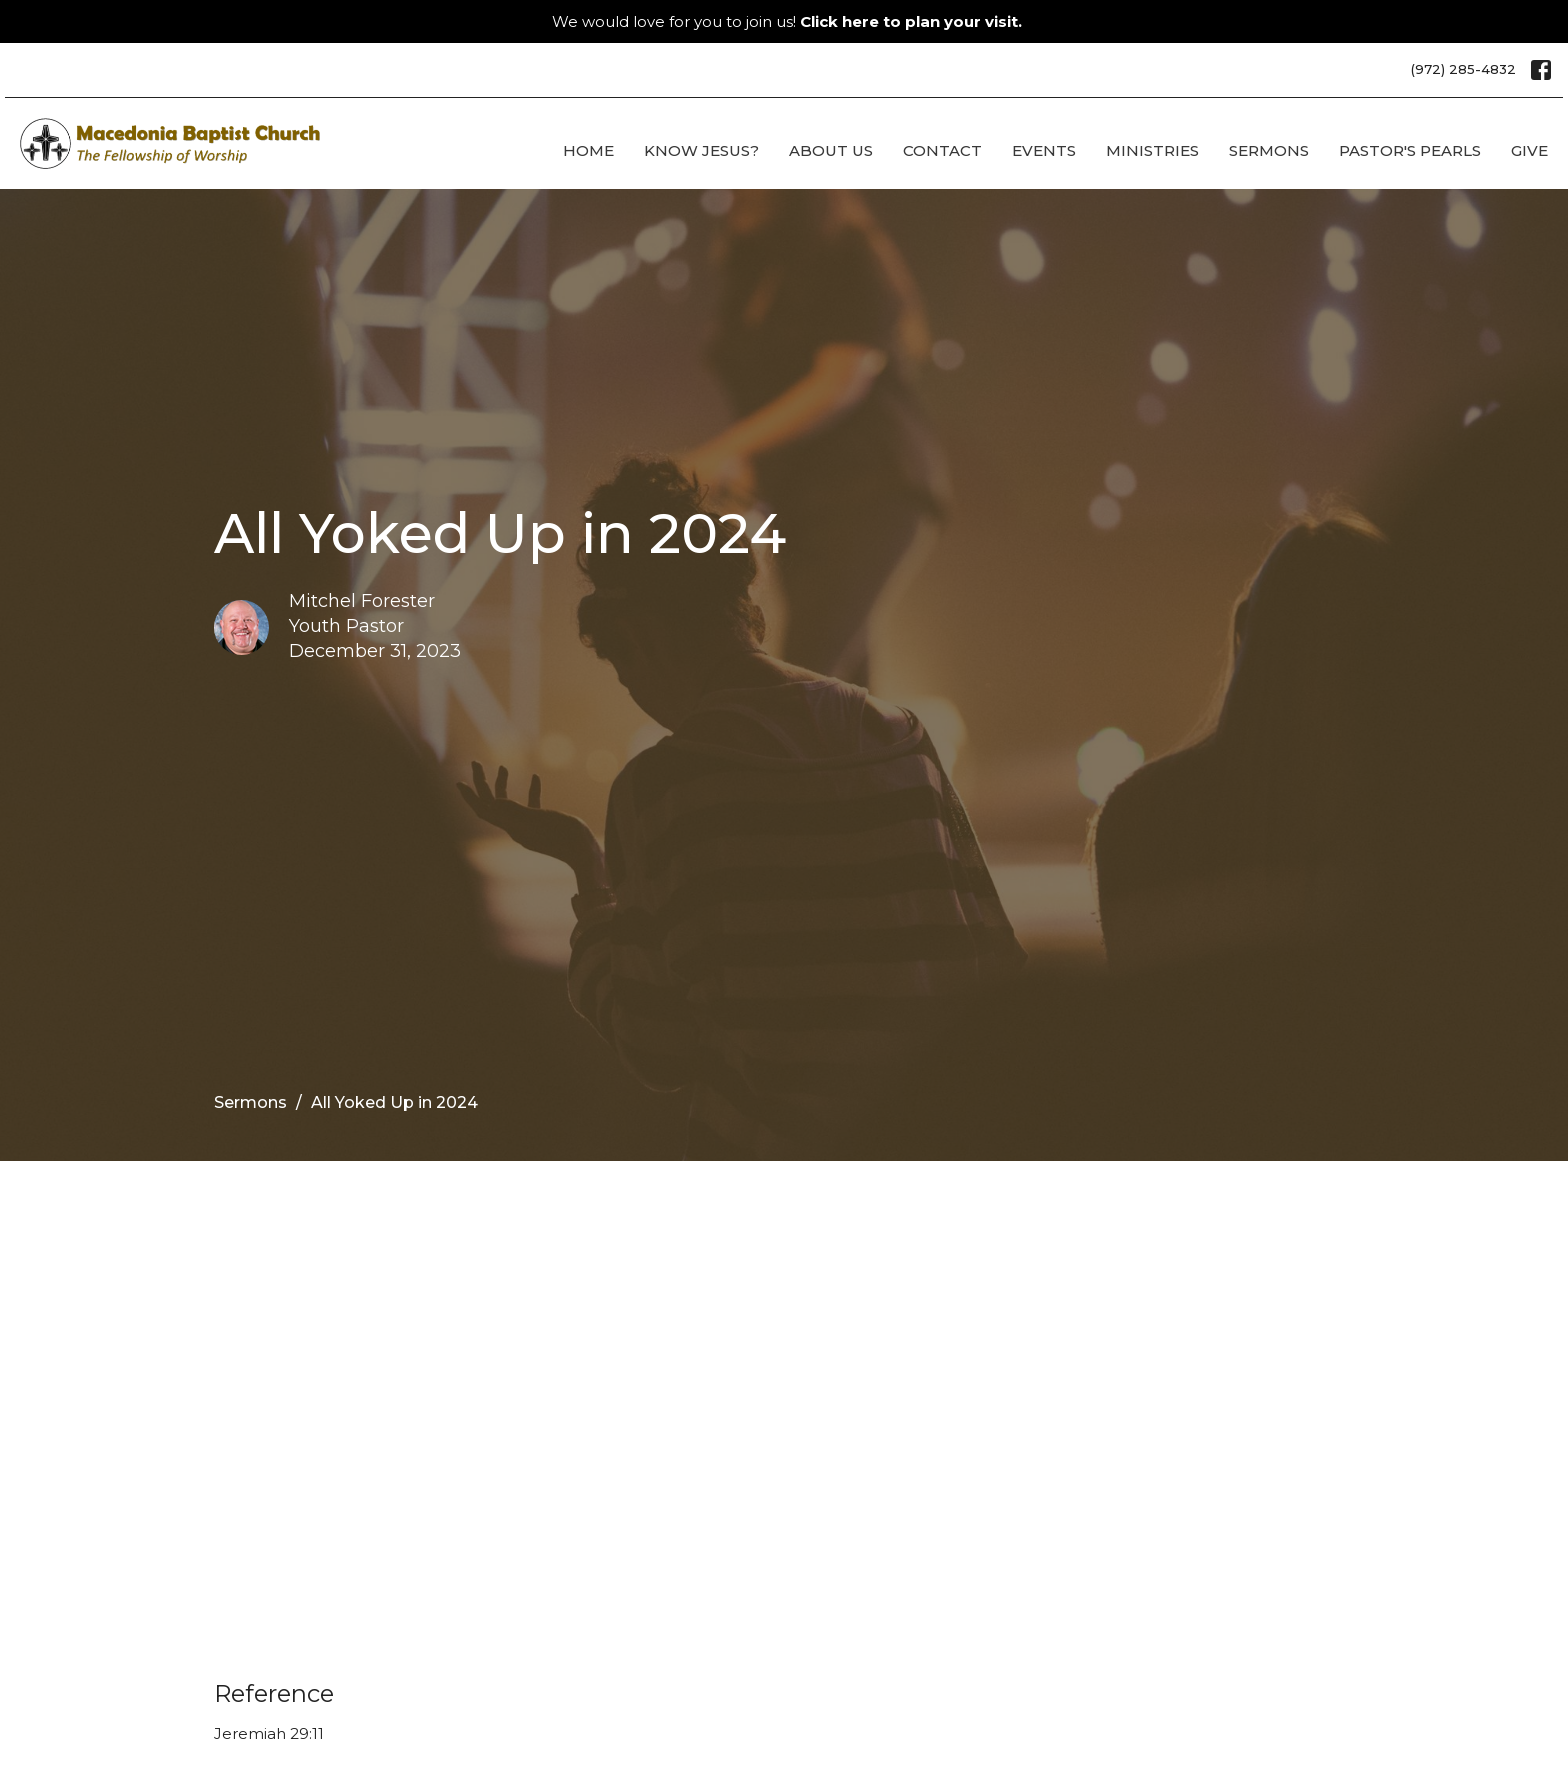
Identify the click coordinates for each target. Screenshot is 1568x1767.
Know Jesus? (701, 150)
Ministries (1152, 150)
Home (588, 150)
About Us (831, 150)
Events (1044, 150)
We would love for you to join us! (787, 21)
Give (1529, 150)
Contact (942, 150)
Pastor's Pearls (1410, 150)
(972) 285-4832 (1463, 69)
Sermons (1269, 150)
